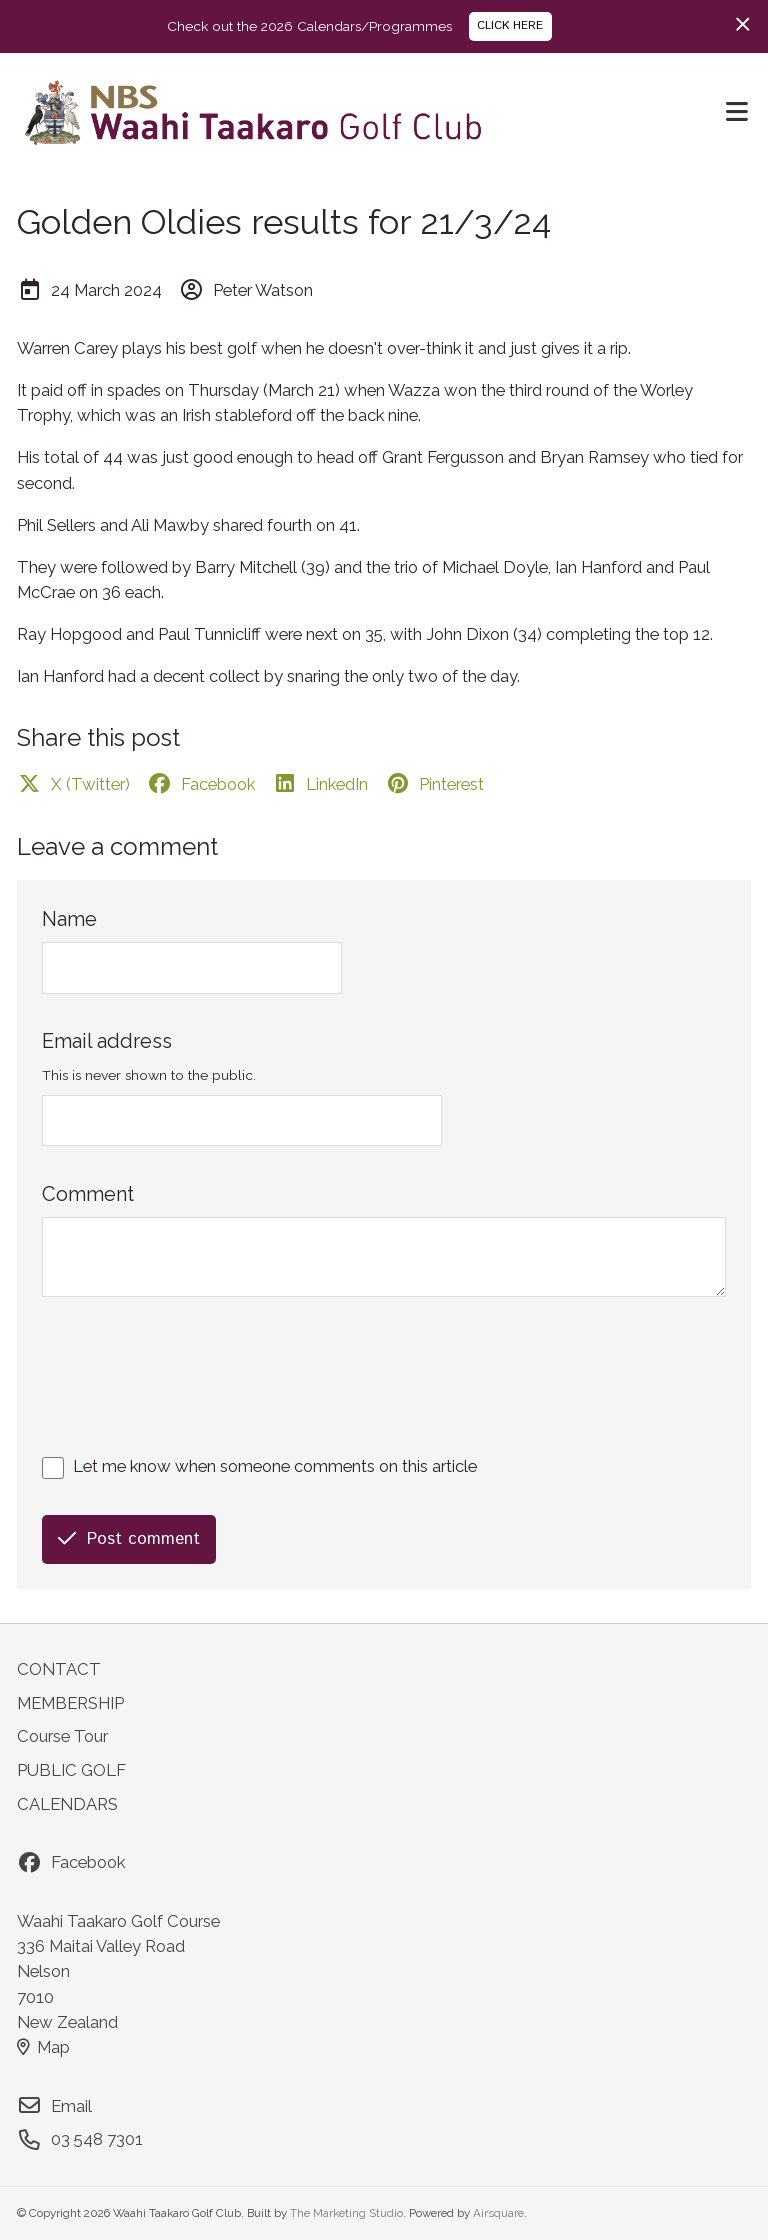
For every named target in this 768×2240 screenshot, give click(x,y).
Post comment (128, 1539)
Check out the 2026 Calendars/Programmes (309, 26)
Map (43, 2047)
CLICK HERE (510, 25)
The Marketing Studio (346, 2213)
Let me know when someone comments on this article (275, 1466)
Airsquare (498, 2213)
